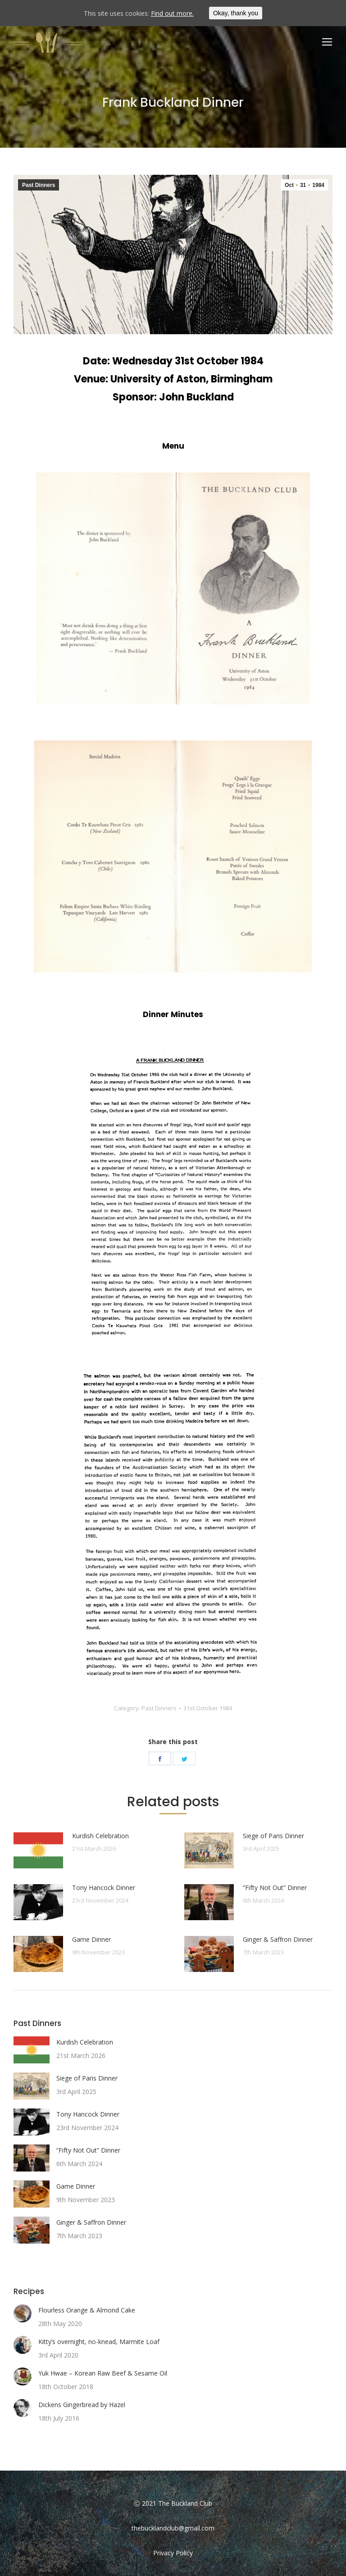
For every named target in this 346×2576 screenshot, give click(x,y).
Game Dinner (91, 1939)
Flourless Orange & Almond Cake (86, 2310)
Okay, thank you (235, 13)
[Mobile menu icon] (327, 41)
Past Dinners (38, 185)
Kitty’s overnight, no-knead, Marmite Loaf (98, 2341)
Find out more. (172, 13)
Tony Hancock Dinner (103, 1887)
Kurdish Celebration (100, 1835)
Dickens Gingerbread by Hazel (81, 2404)
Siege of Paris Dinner (273, 1835)
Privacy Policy (173, 2553)
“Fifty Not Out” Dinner (275, 1887)
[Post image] (38, 1850)
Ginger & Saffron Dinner (278, 1939)
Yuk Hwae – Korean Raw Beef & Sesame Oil (102, 2373)
